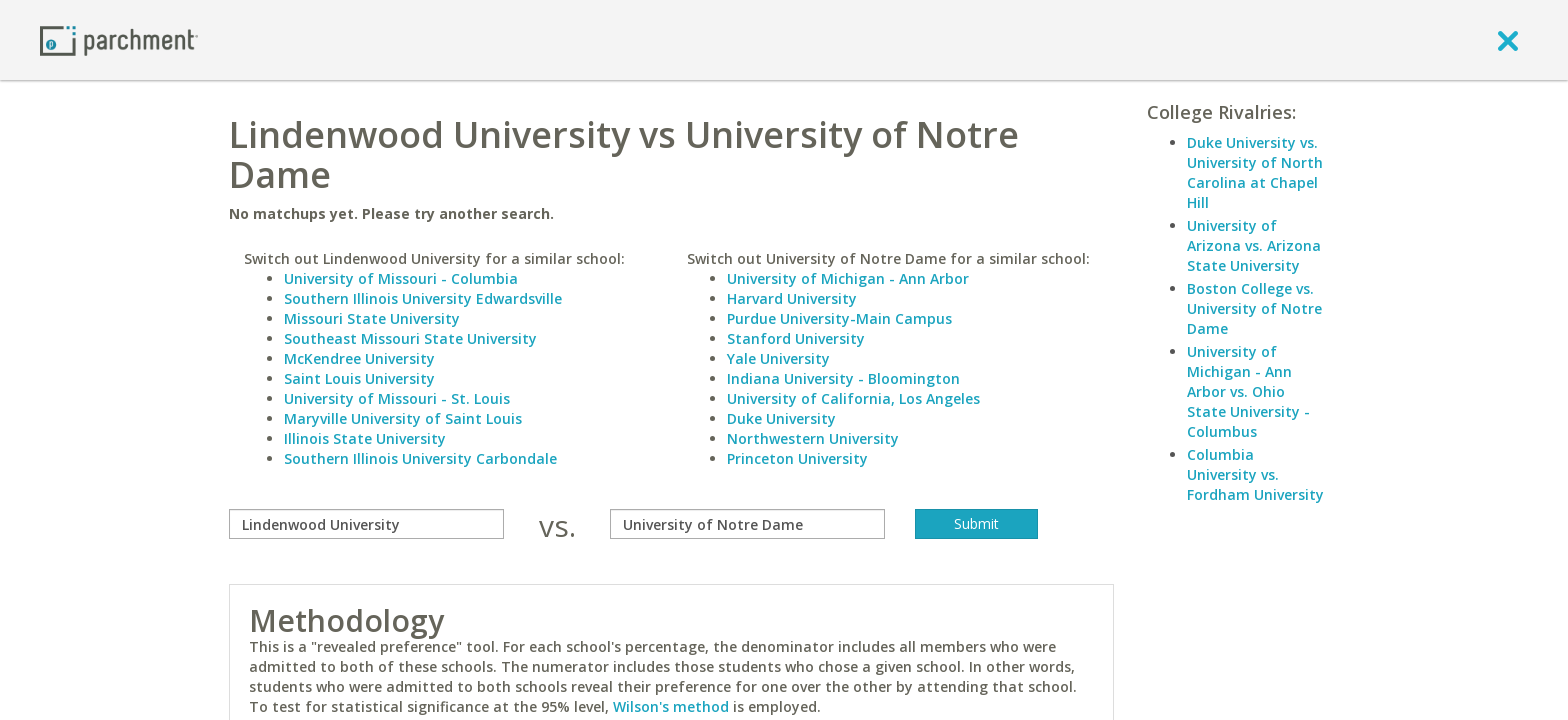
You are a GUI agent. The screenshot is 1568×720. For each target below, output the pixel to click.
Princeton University (797, 458)
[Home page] (119, 39)
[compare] (366, 524)
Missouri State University (372, 318)
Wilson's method (671, 706)
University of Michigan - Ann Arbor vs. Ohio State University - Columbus (1248, 391)
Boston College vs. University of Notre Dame (1254, 308)
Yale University (778, 358)
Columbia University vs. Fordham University (1255, 474)
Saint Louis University (359, 378)
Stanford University (796, 338)
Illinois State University (365, 438)
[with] (747, 524)
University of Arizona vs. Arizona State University (1254, 245)
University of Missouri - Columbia (401, 278)
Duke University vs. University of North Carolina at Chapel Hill (1255, 172)
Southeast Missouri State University (410, 338)
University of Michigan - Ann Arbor (848, 278)
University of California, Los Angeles (853, 398)
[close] (1508, 40)
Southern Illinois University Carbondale (420, 458)
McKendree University (359, 358)
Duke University (781, 418)
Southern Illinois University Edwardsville (423, 298)
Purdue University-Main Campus (839, 318)
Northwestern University (813, 438)
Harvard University (792, 298)
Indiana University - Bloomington (843, 378)
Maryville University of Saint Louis (403, 418)
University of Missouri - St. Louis (397, 398)
